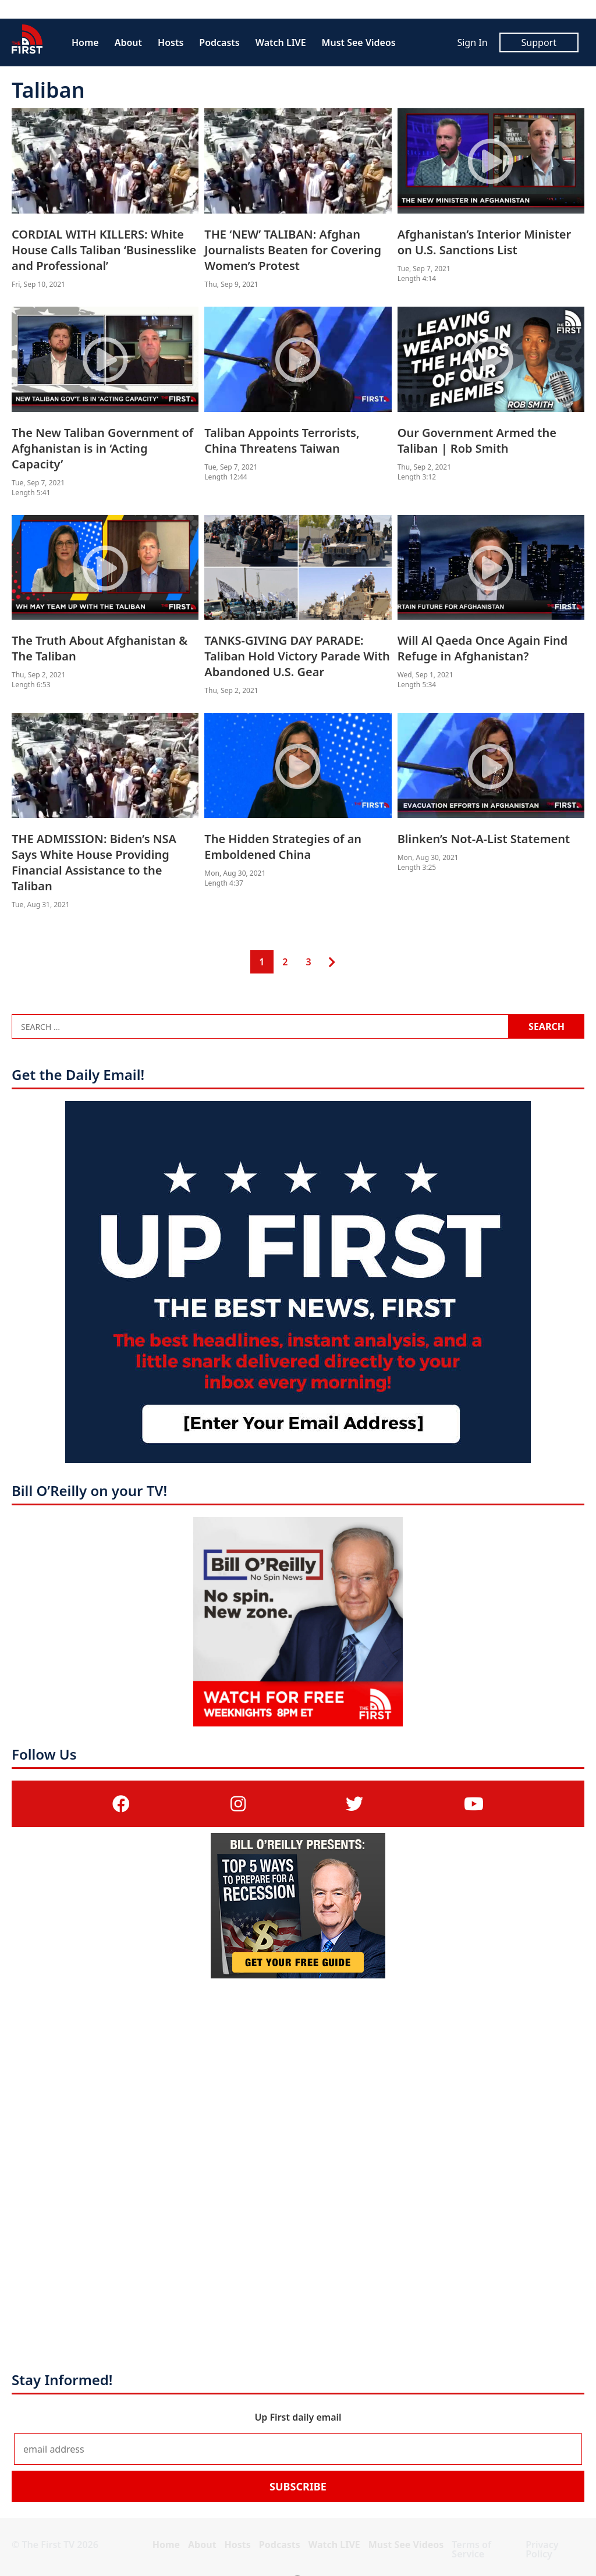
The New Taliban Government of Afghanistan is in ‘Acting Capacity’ (102, 448)
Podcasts (219, 42)
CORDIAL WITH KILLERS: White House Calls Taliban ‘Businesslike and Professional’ (104, 249)
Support (539, 42)
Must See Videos (359, 42)
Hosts (170, 42)
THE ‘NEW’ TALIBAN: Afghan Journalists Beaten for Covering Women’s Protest (292, 249)
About (128, 42)
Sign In (472, 42)
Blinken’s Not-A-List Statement (484, 839)
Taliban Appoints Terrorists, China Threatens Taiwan (281, 440)
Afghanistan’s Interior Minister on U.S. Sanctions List (485, 242)
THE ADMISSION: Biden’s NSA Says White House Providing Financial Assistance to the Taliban (94, 862)
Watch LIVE (281, 42)
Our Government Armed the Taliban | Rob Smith (477, 440)
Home (85, 42)
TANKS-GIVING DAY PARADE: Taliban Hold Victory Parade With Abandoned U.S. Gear (296, 656)
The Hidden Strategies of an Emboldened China (282, 846)
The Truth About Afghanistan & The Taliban (99, 648)
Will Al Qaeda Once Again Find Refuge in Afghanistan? (483, 648)
